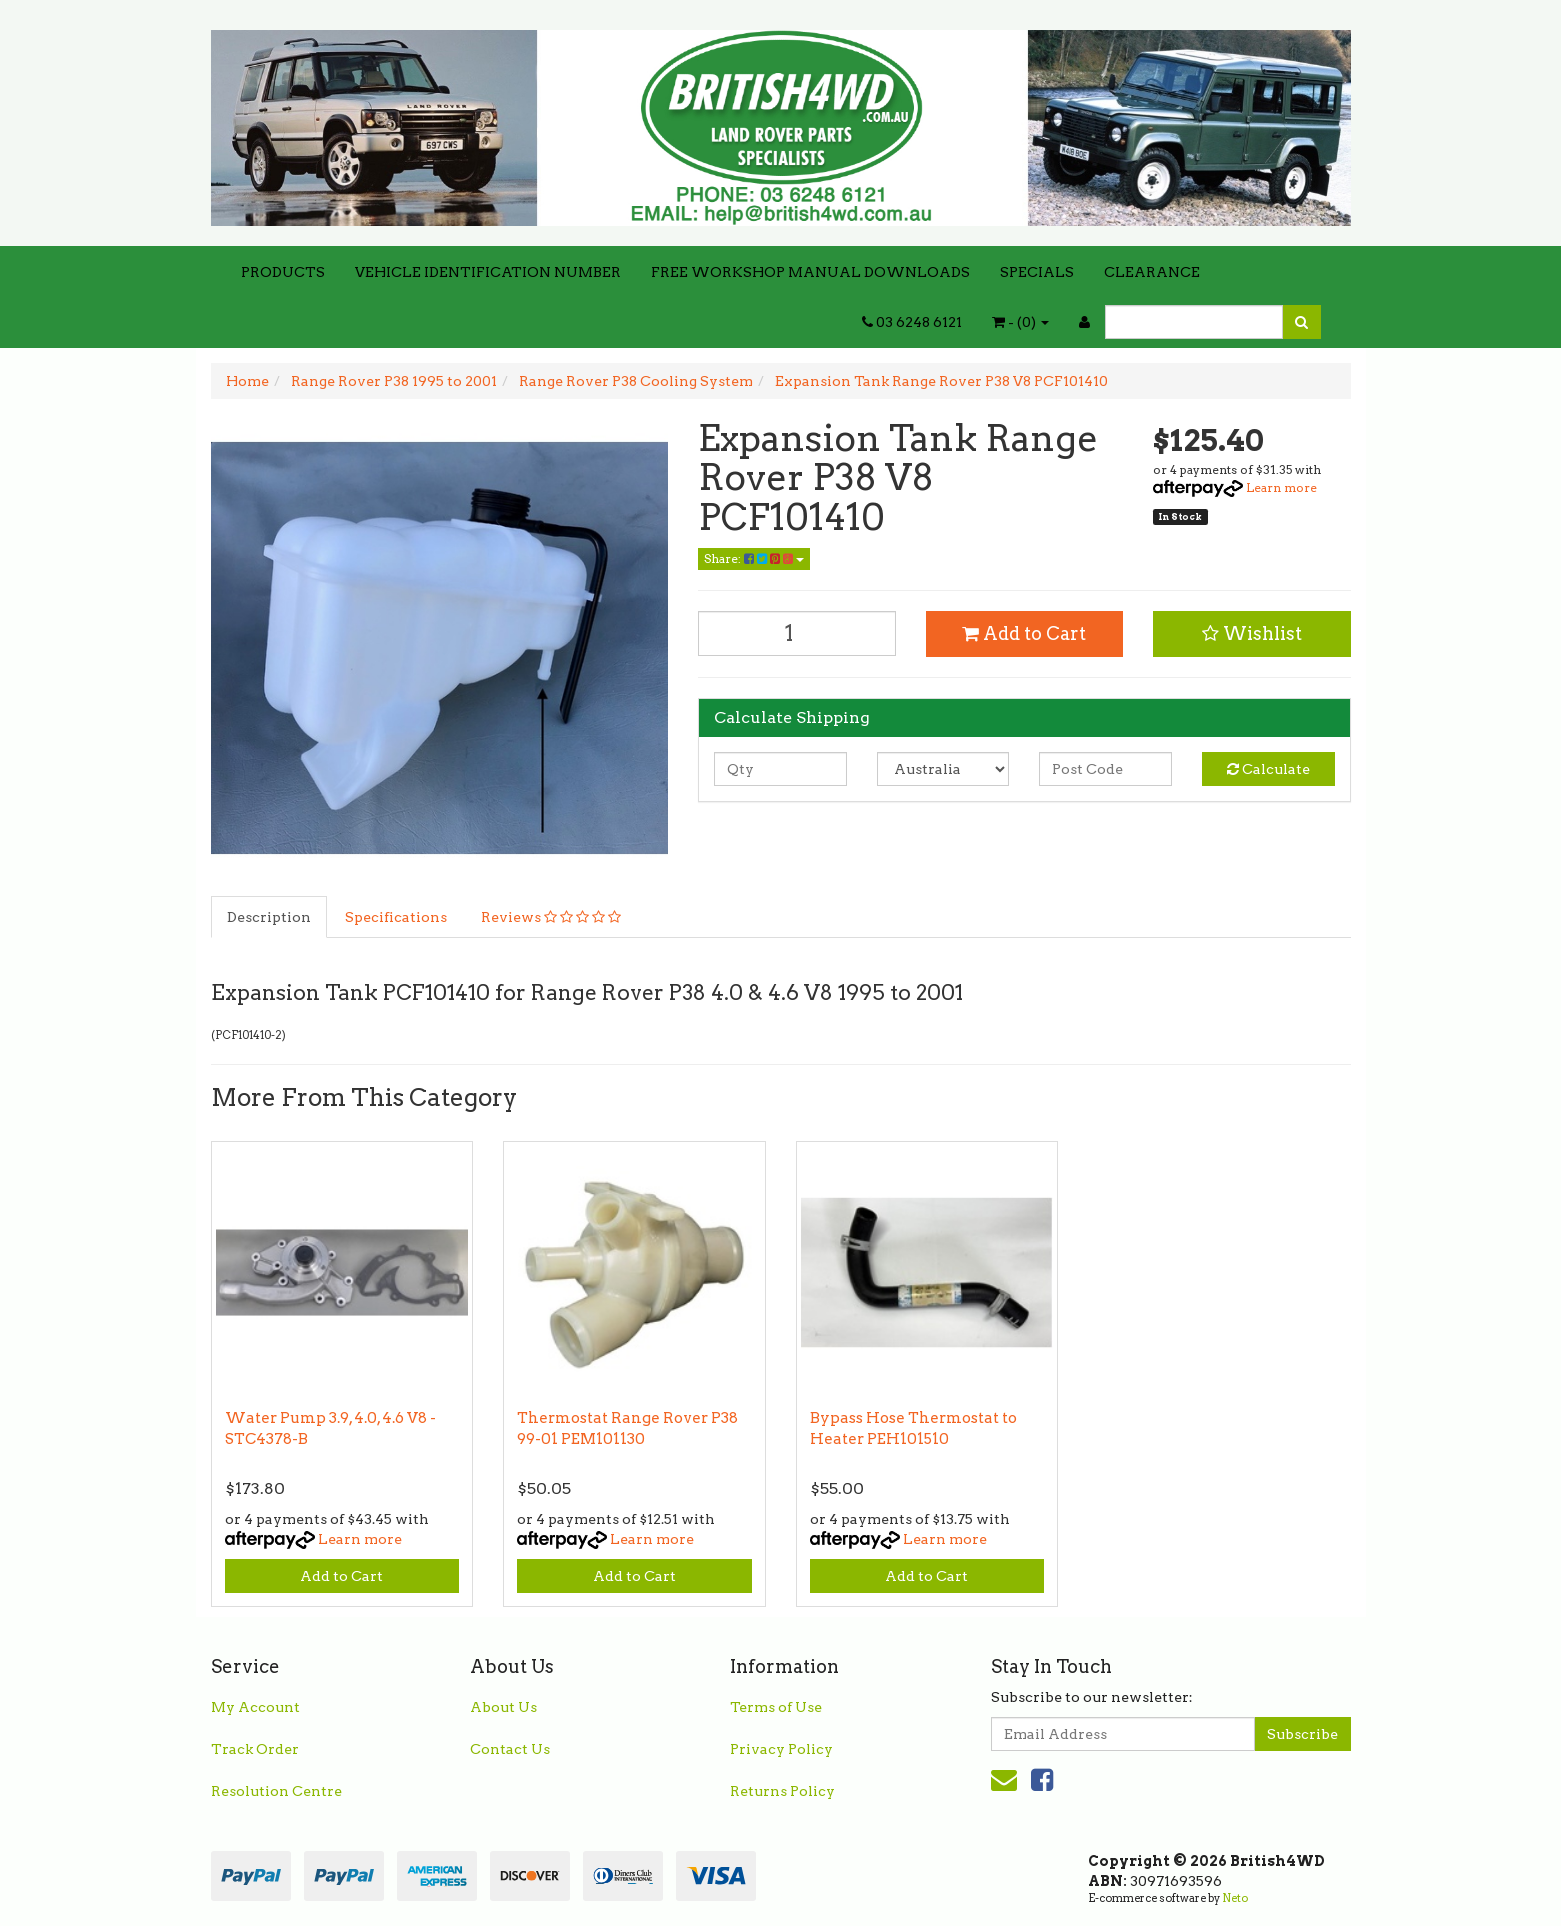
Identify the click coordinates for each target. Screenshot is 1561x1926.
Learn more (1281, 487)
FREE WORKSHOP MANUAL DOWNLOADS (810, 272)
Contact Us (510, 1749)
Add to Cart (1024, 633)
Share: (754, 558)
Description (269, 917)
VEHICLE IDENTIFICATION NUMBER (488, 272)
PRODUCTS (283, 272)
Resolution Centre (276, 1791)
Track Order (255, 1749)
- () (1020, 322)
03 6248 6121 (912, 322)
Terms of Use (776, 1707)
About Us (503, 1707)
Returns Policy (782, 1791)
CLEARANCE (1152, 272)
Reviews (551, 917)
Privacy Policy (781, 1749)
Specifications (396, 917)
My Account (255, 1707)
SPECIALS (1037, 272)
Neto (1235, 1898)
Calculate (1268, 769)
